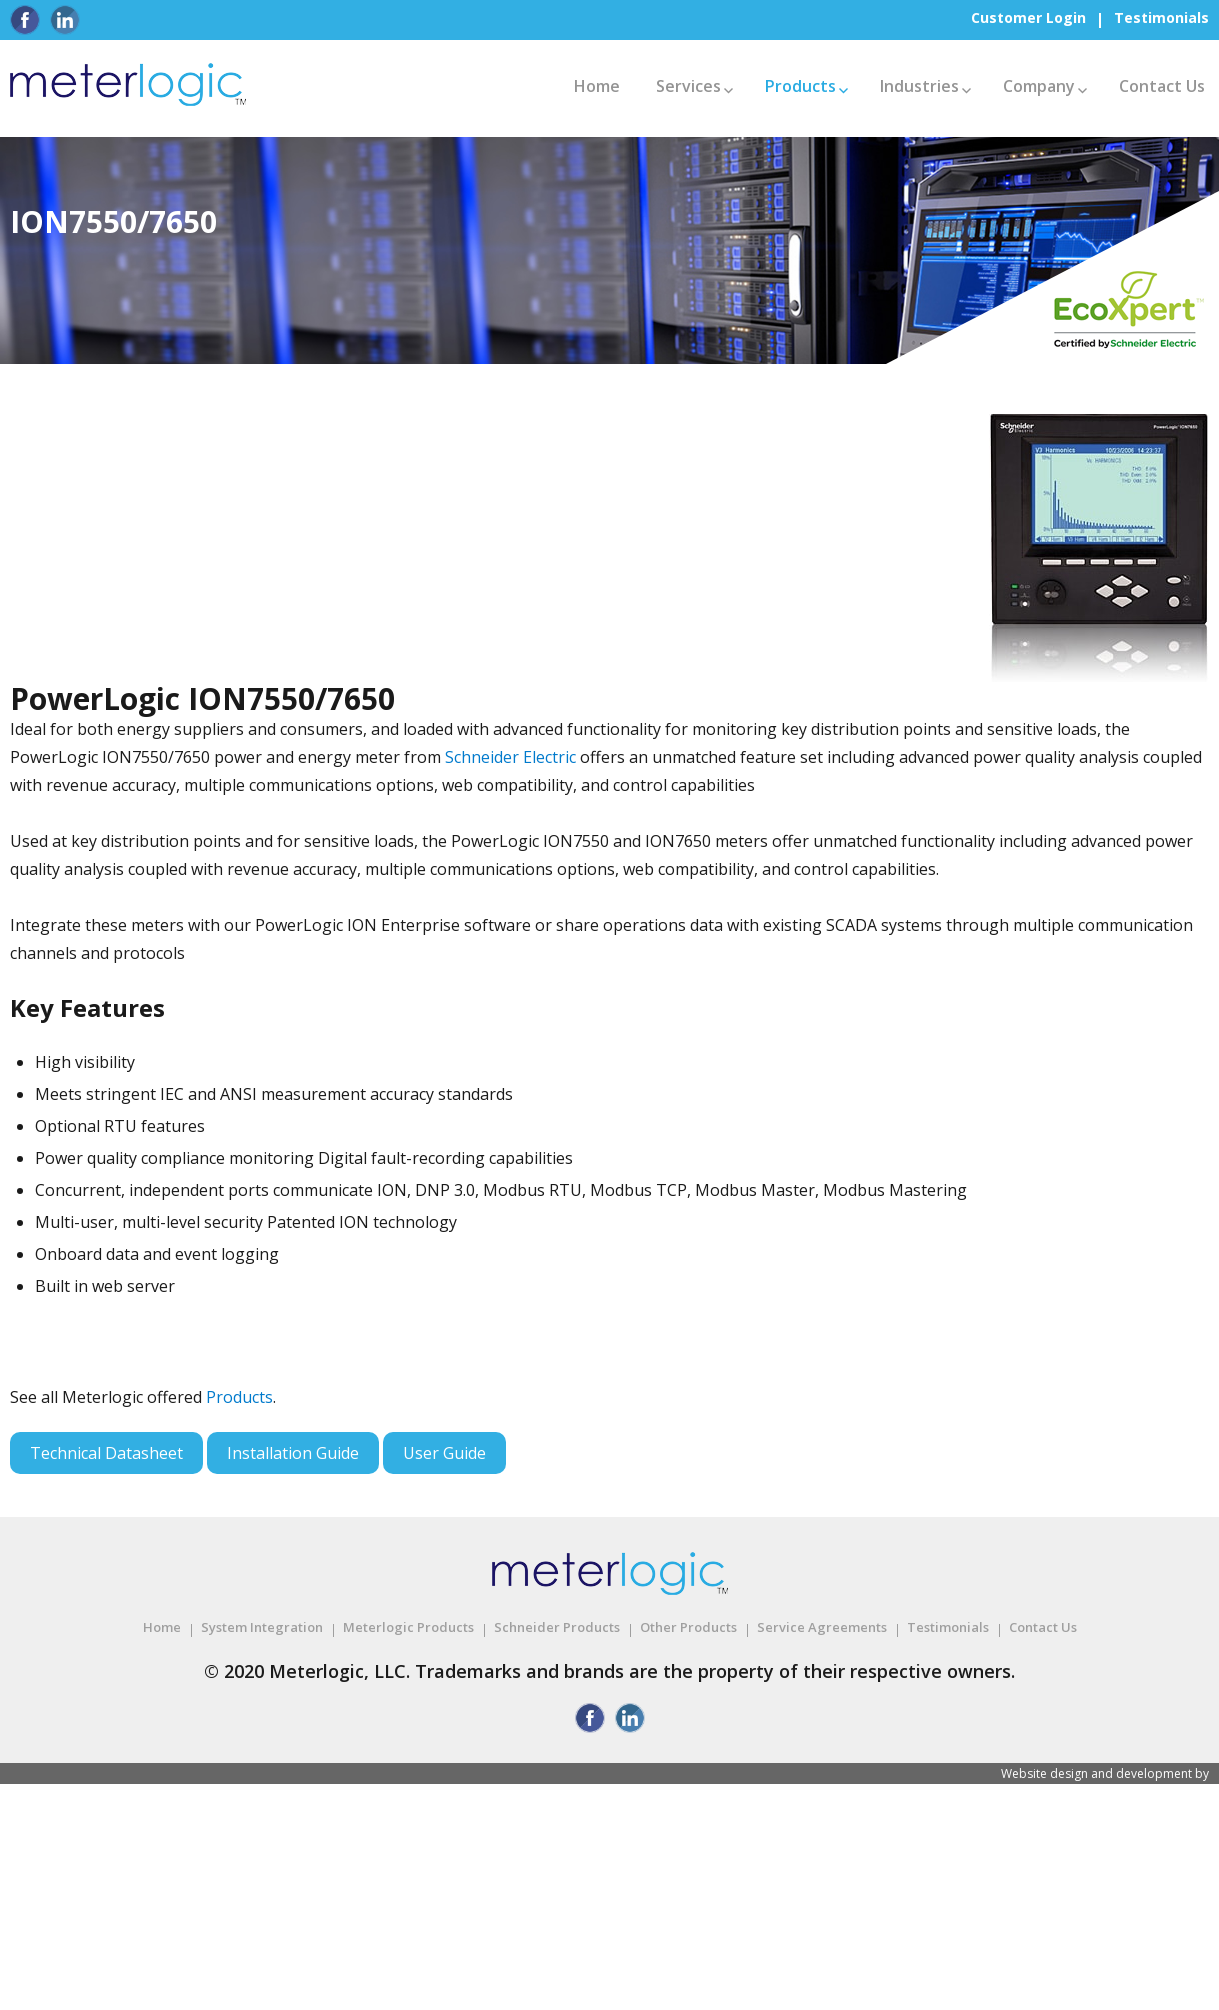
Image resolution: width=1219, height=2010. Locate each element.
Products (800, 86)
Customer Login (1028, 17)
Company (1039, 86)
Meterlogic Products (408, 1627)
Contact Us (1162, 86)
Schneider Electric (510, 757)
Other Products (688, 1627)
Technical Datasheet (106, 1453)
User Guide (444, 1453)
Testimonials (1161, 17)
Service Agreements (822, 1627)
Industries (919, 86)
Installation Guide (293, 1453)
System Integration (262, 1627)
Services (688, 86)
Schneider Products (557, 1627)
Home (597, 86)
